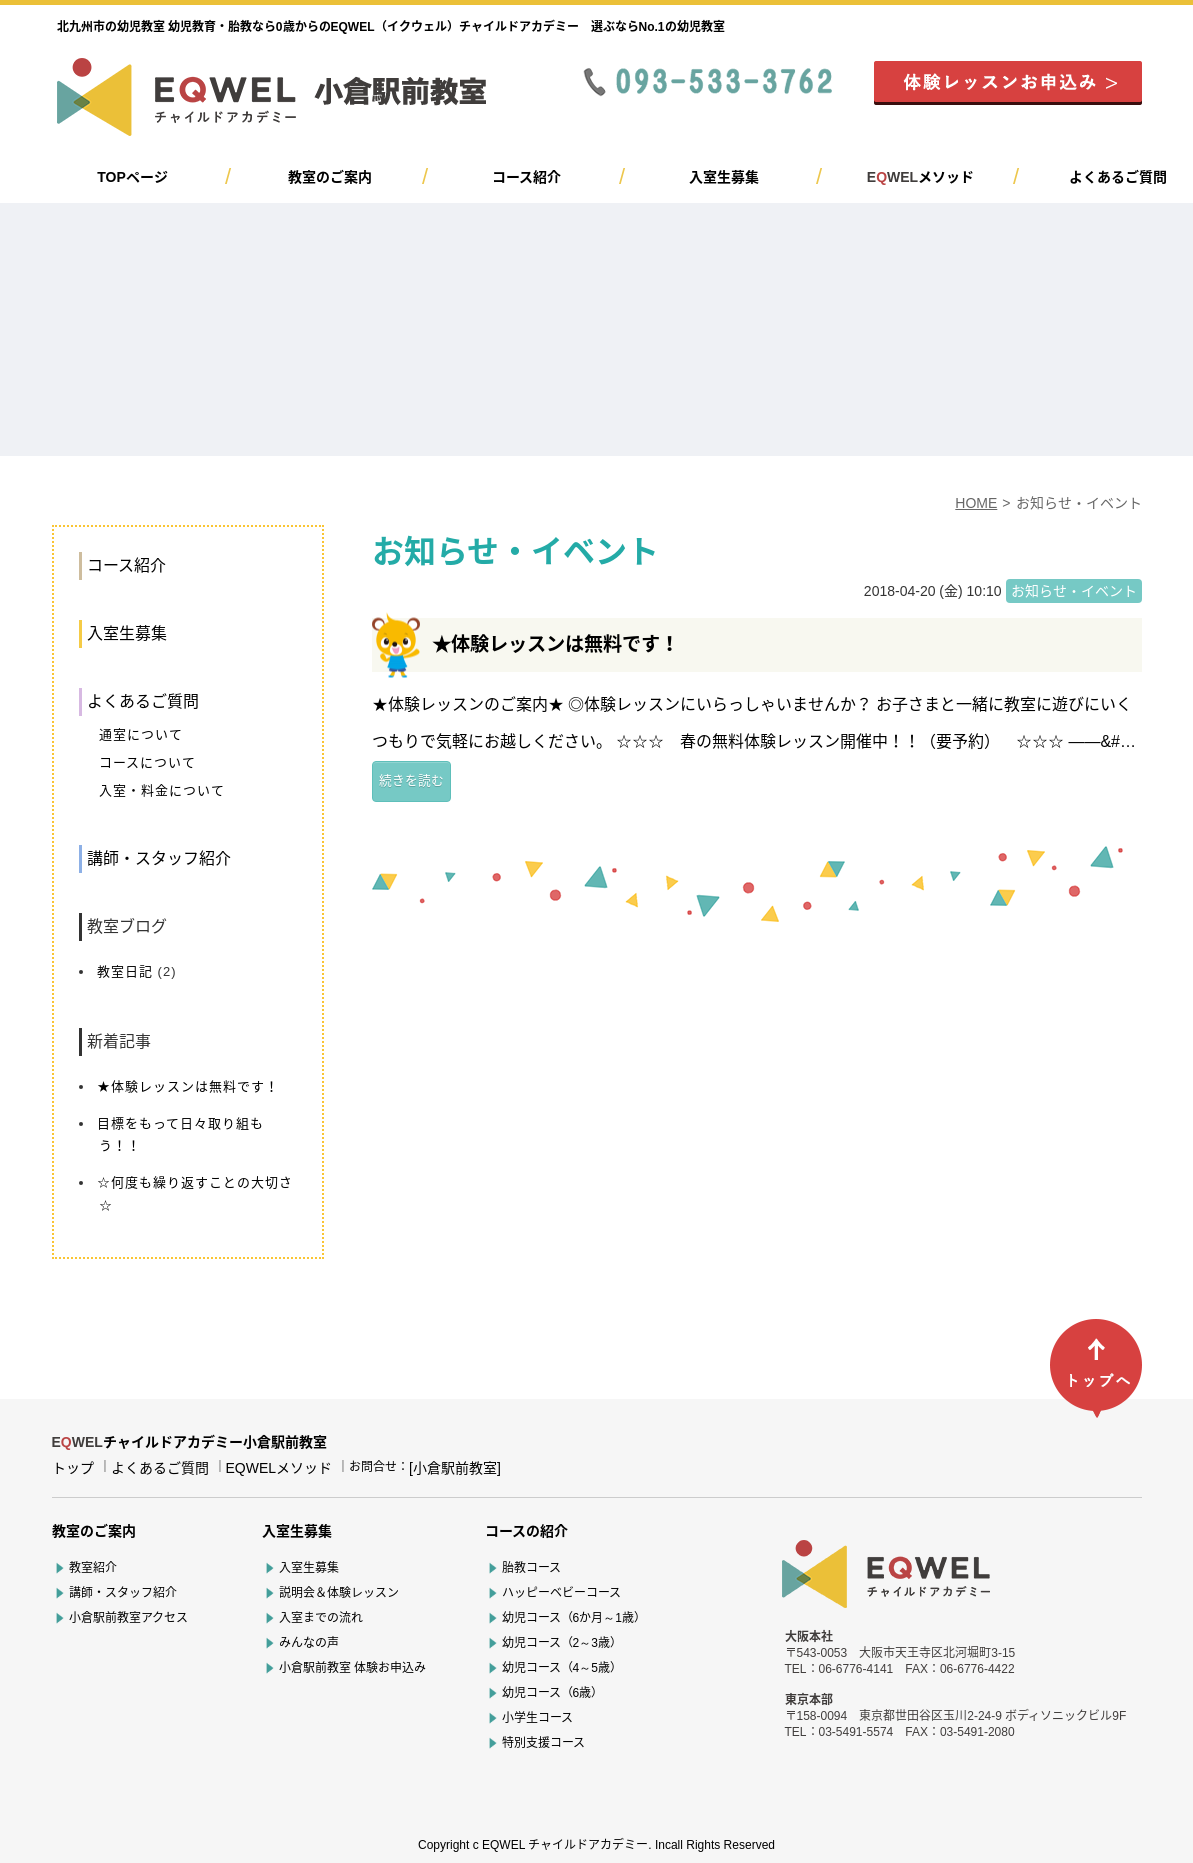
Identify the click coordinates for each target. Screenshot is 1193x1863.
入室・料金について (162, 790)
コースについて (147, 762)
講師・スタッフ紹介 (159, 858)
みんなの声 (309, 1643)
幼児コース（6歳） (553, 1693)
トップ (73, 1468)
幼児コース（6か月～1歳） (574, 1618)
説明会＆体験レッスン (339, 1593)
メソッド (920, 177)
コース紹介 (526, 177)
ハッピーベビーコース (561, 1593)
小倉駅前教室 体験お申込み (352, 1668)
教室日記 (125, 971)
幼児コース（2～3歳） (562, 1643)
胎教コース (531, 1568)
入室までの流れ (321, 1618)
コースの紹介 (526, 1531)
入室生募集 (724, 177)
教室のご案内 (330, 177)
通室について (141, 734)
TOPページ (132, 177)
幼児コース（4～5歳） (562, 1668)
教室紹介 (93, 1568)
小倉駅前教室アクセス (128, 1618)
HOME (976, 503)
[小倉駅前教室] (455, 1468)
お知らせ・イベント (1074, 591)
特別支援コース (543, 1743)
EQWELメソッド (279, 1468)
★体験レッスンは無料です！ (188, 1086)
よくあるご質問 (1118, 177)
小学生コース (537, 1718)
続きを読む (411, 780)
